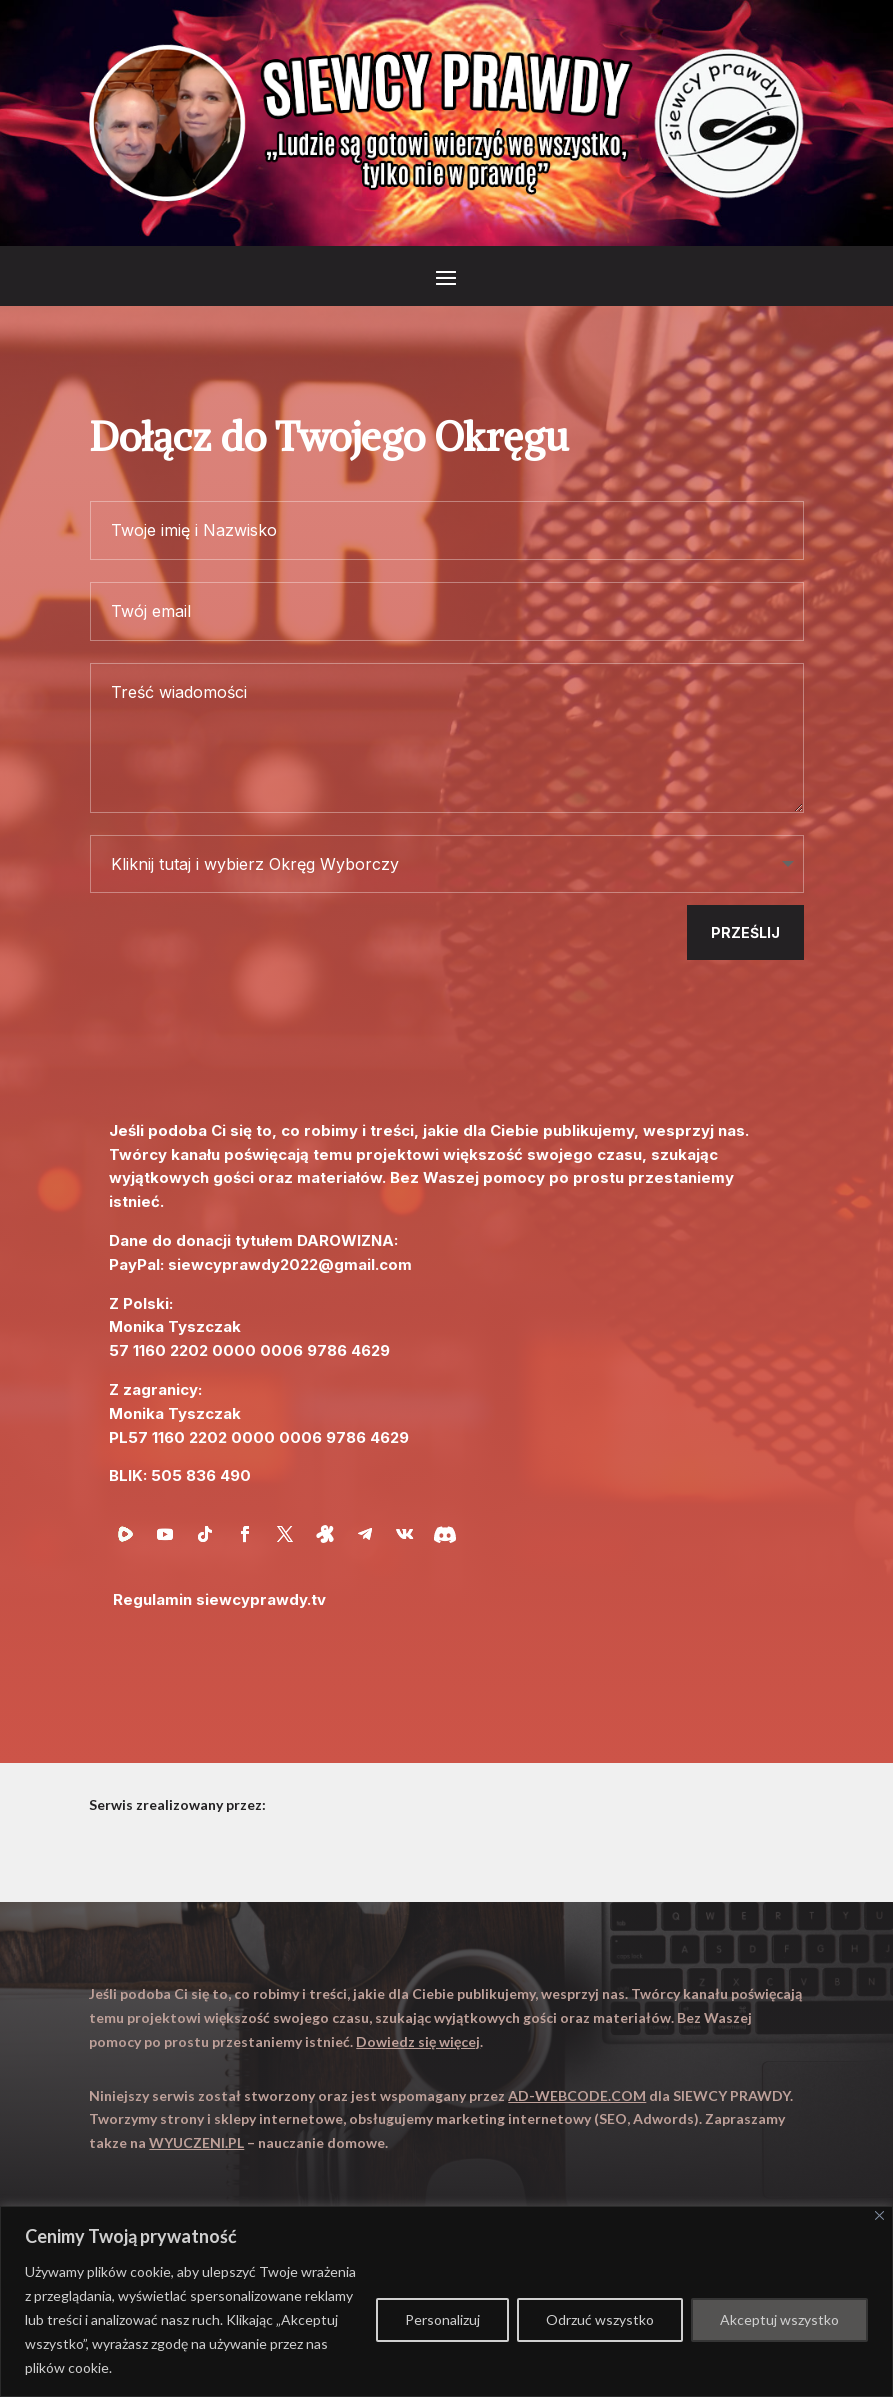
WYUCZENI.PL (196, 2142)
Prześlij (745, 932)
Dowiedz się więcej (418, 2041)
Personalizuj (442, 2319)
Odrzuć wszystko (600, 2319)
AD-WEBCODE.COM (577, 2095)
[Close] (879, 2215)
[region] (446, 2301)
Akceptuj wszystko (779, 2319)
